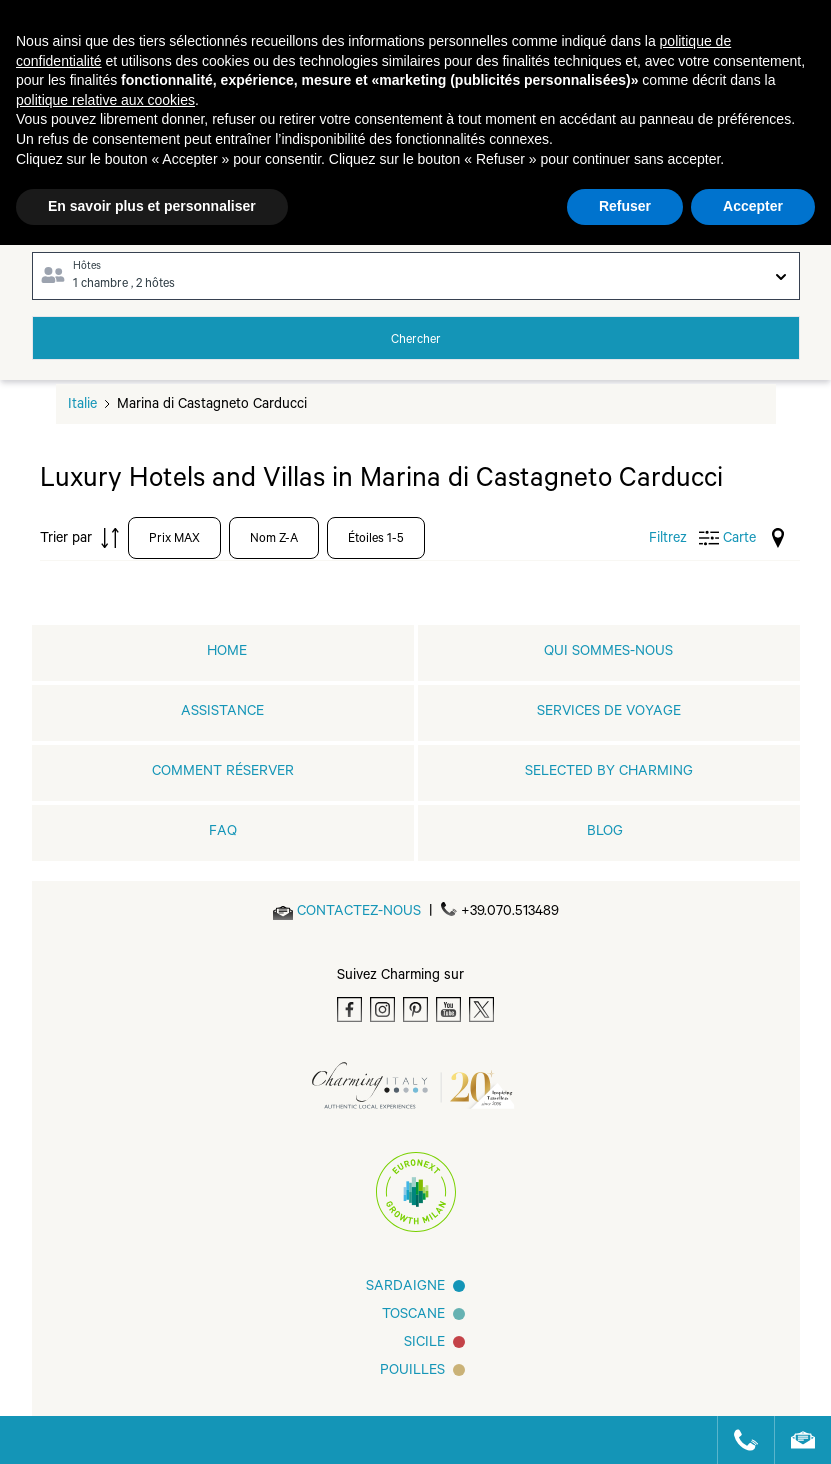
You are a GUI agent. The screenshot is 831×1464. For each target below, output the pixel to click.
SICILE (424, 1344)
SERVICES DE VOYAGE (609, 713)
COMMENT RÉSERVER (223, 773)
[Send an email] (359, 913)
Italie (82, 406)
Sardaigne (405, 1288)
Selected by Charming (609, 773)
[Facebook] (349, 1009)
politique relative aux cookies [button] (105, 100)
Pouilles (412, 1372)
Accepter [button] (753, 206)
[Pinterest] (415, 1009)
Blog (605, 833)
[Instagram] (382, 1009)
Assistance (222, 713)
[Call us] (737, 1440)
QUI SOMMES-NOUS (608, 653)
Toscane (413, 1316)
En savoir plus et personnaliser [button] (152, 206)
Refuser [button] (625, 206)
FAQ (223, 833)
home (227, 653)
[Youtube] (448, 1009)
